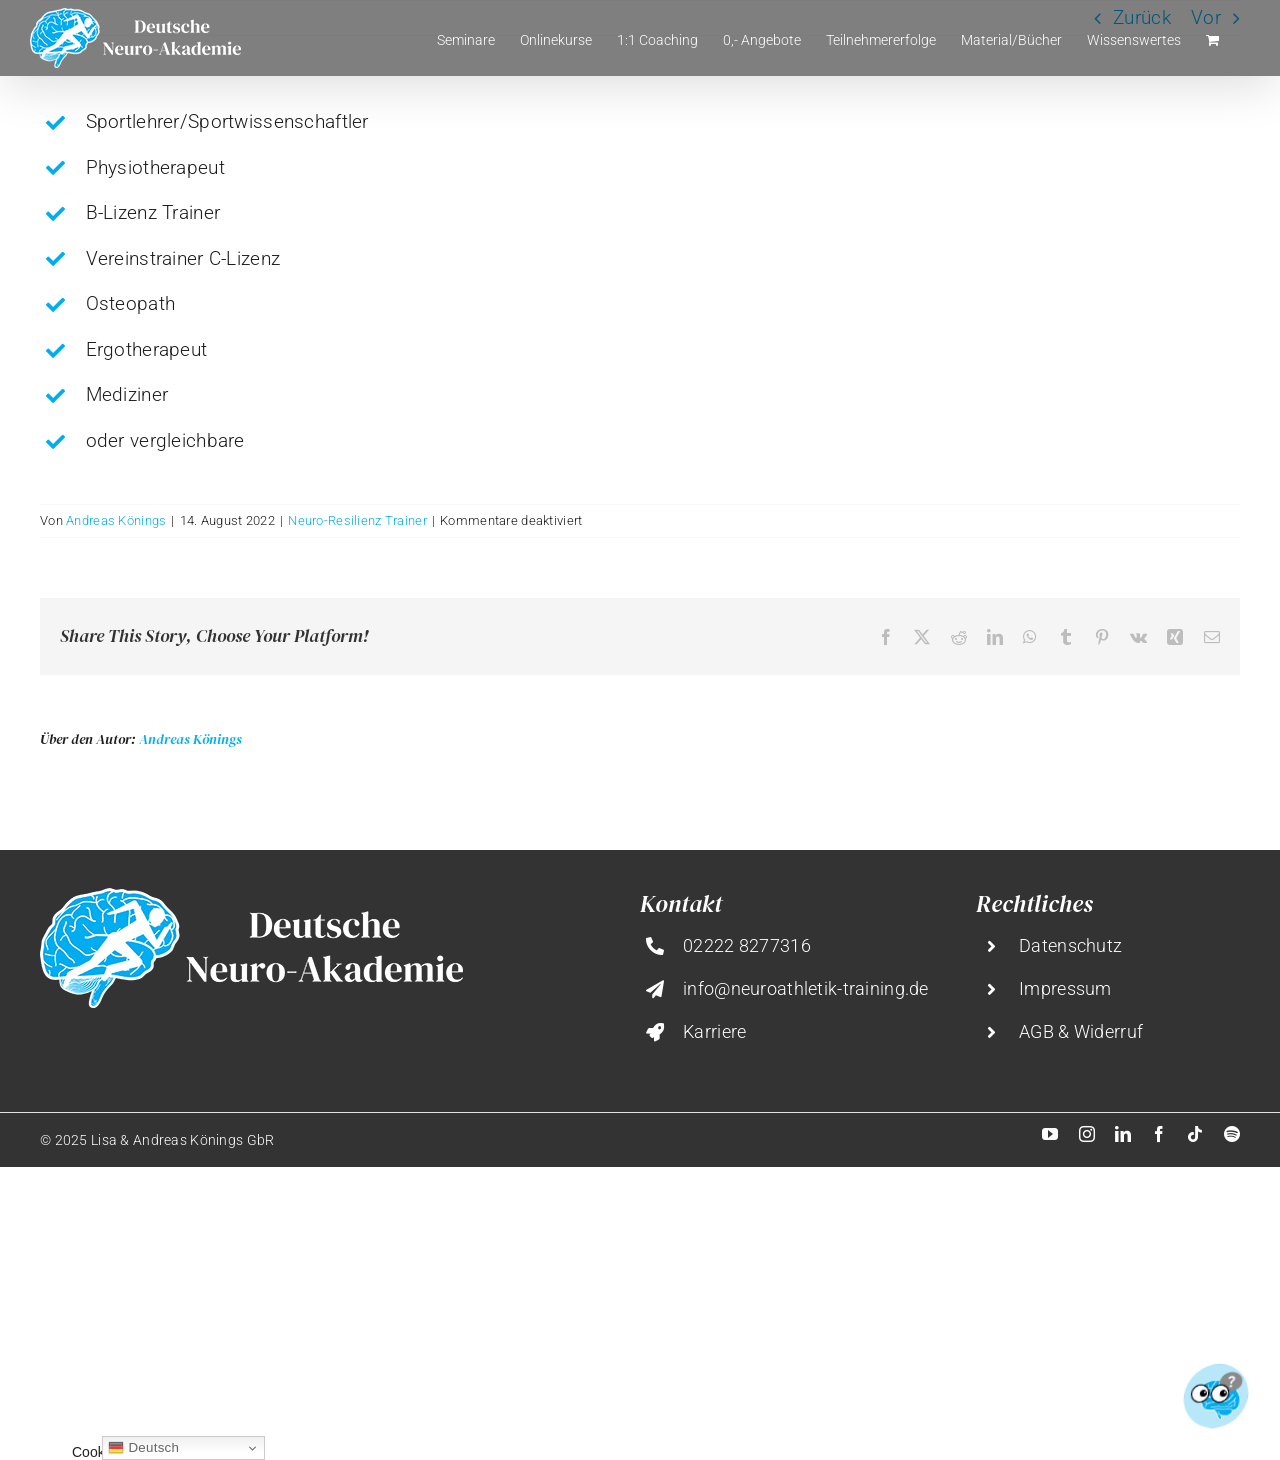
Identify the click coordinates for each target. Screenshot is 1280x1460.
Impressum (1065, 988)
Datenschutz (1070, 945)
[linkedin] (1123, 1134)
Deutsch (143, 1448)
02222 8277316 (747, 945)
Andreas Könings (116, 520)
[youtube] (1050, 1134)
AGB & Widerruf (1081, 1031)
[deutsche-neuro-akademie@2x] (251, 897)
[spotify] (1232, 1134)
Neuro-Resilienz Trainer (357, 520)
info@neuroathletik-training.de (806, 988)
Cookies (97, 1452)
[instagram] (1087, 1134)
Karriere (714, 1031)
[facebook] (1159, 1134)
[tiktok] (1195, 1134)
